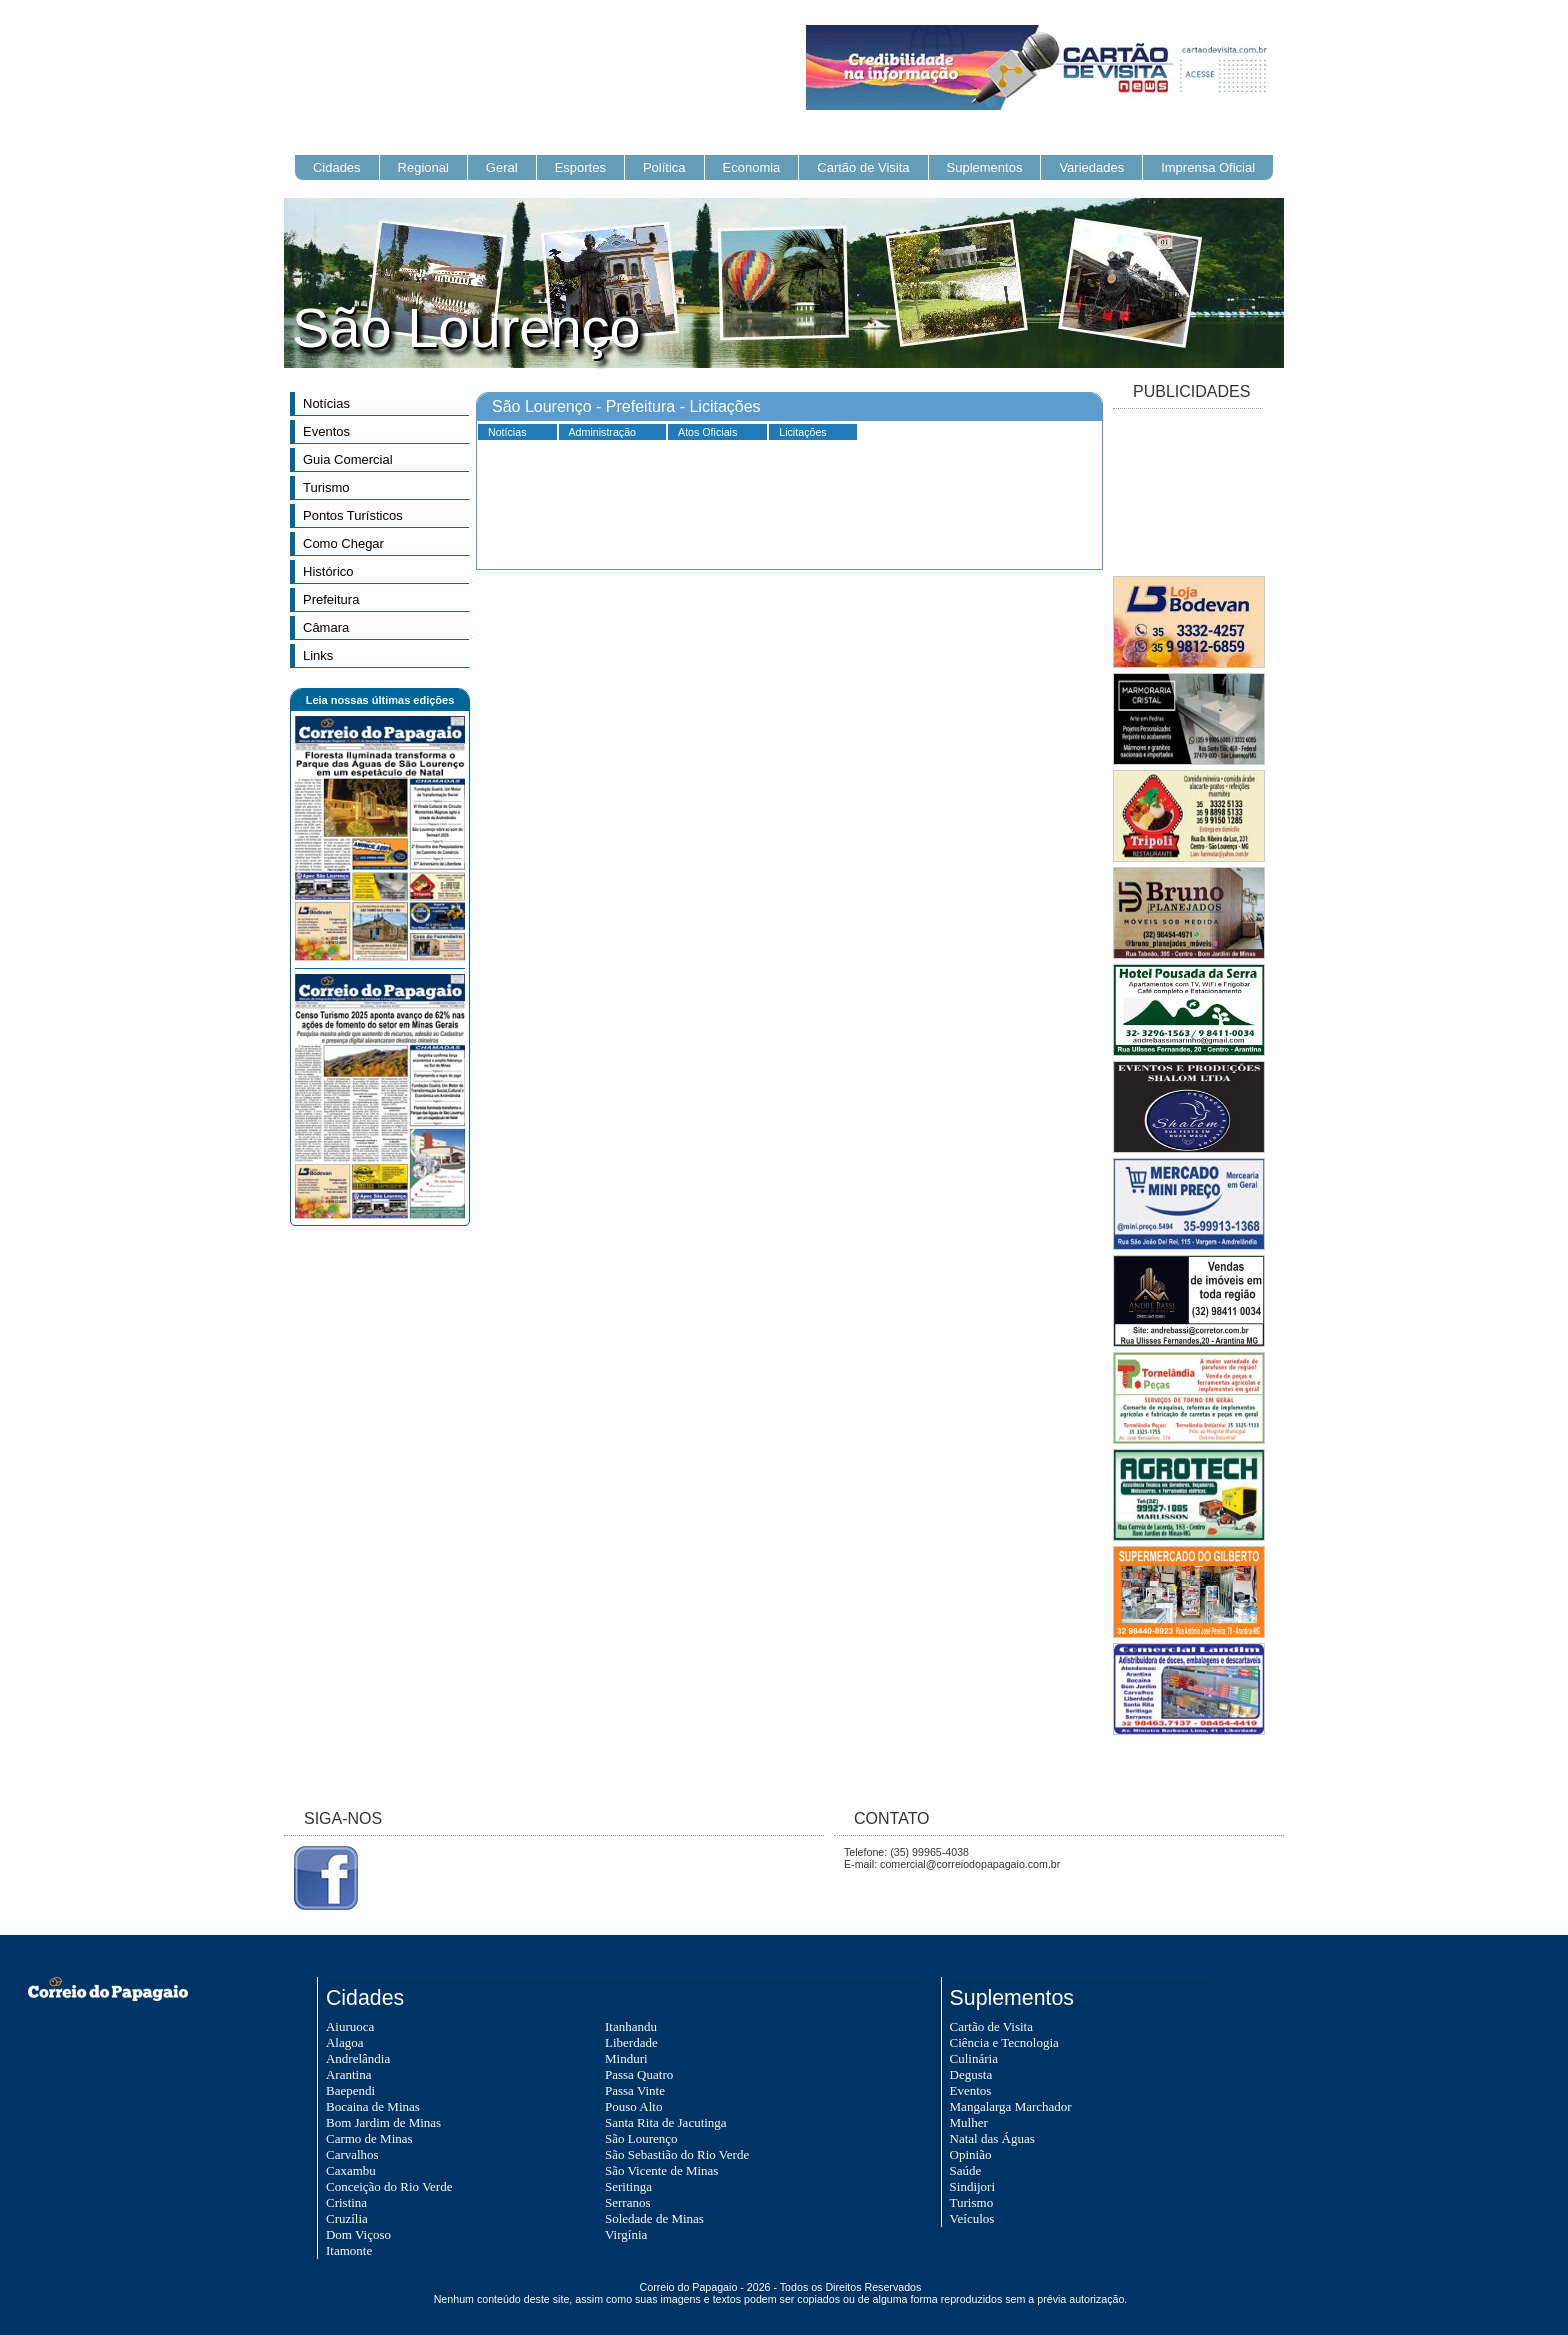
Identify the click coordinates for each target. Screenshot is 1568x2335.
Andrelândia (358, 2058)
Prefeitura (331, 599)
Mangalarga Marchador (1011, 2106)
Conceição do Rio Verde (389, 2186)
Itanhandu (631, 2026)
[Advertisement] (1188, 494)
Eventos (326, 431)
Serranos (628, 2202)
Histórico (328, 571)
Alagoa (345, 2042)
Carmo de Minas (369, 2138)
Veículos (972, 2218)
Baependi (350, 2090)
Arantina (348, 2074)
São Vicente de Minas (661, 2170)
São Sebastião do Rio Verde (677, 2154)
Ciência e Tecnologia (1004, 2042)
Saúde (966, 2170)
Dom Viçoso (358, 2234)
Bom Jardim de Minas (383, 2122)
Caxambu (351, 2170)
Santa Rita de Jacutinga (666, 2122)
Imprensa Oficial (1208, 167)
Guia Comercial (348, 459)
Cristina (346, 2202)
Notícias (326, 403)
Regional (423, 167)
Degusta (971, 2074)
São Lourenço (641, 2138)
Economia (752, 167)
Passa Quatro (639, 2074)
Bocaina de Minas (373, 2106)
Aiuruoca (350, 2026)
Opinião (971, 2154)
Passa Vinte (635, 2090)
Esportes (580, 167)
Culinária (974, 2058)
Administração (603, 432)
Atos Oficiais (707, 432)
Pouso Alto (633, 2106)
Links (318, 655)
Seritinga (628, 2186)
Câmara (326, 627)
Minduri (626, 2058)
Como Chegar (343, 543)
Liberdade (631, 2042)
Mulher (969, 2122)
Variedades (1091, 167)
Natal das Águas (992, 2138)
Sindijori (973, 2186)
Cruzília (347, 2218)
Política (664, 167)
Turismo (326, 487)
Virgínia (626, 2234)
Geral (502, 167)
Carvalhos (352, 2154)
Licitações (802, 432)
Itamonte (349, 2250)
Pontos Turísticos (353, 515)
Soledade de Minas (654, 2218)
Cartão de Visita (863, 167)
